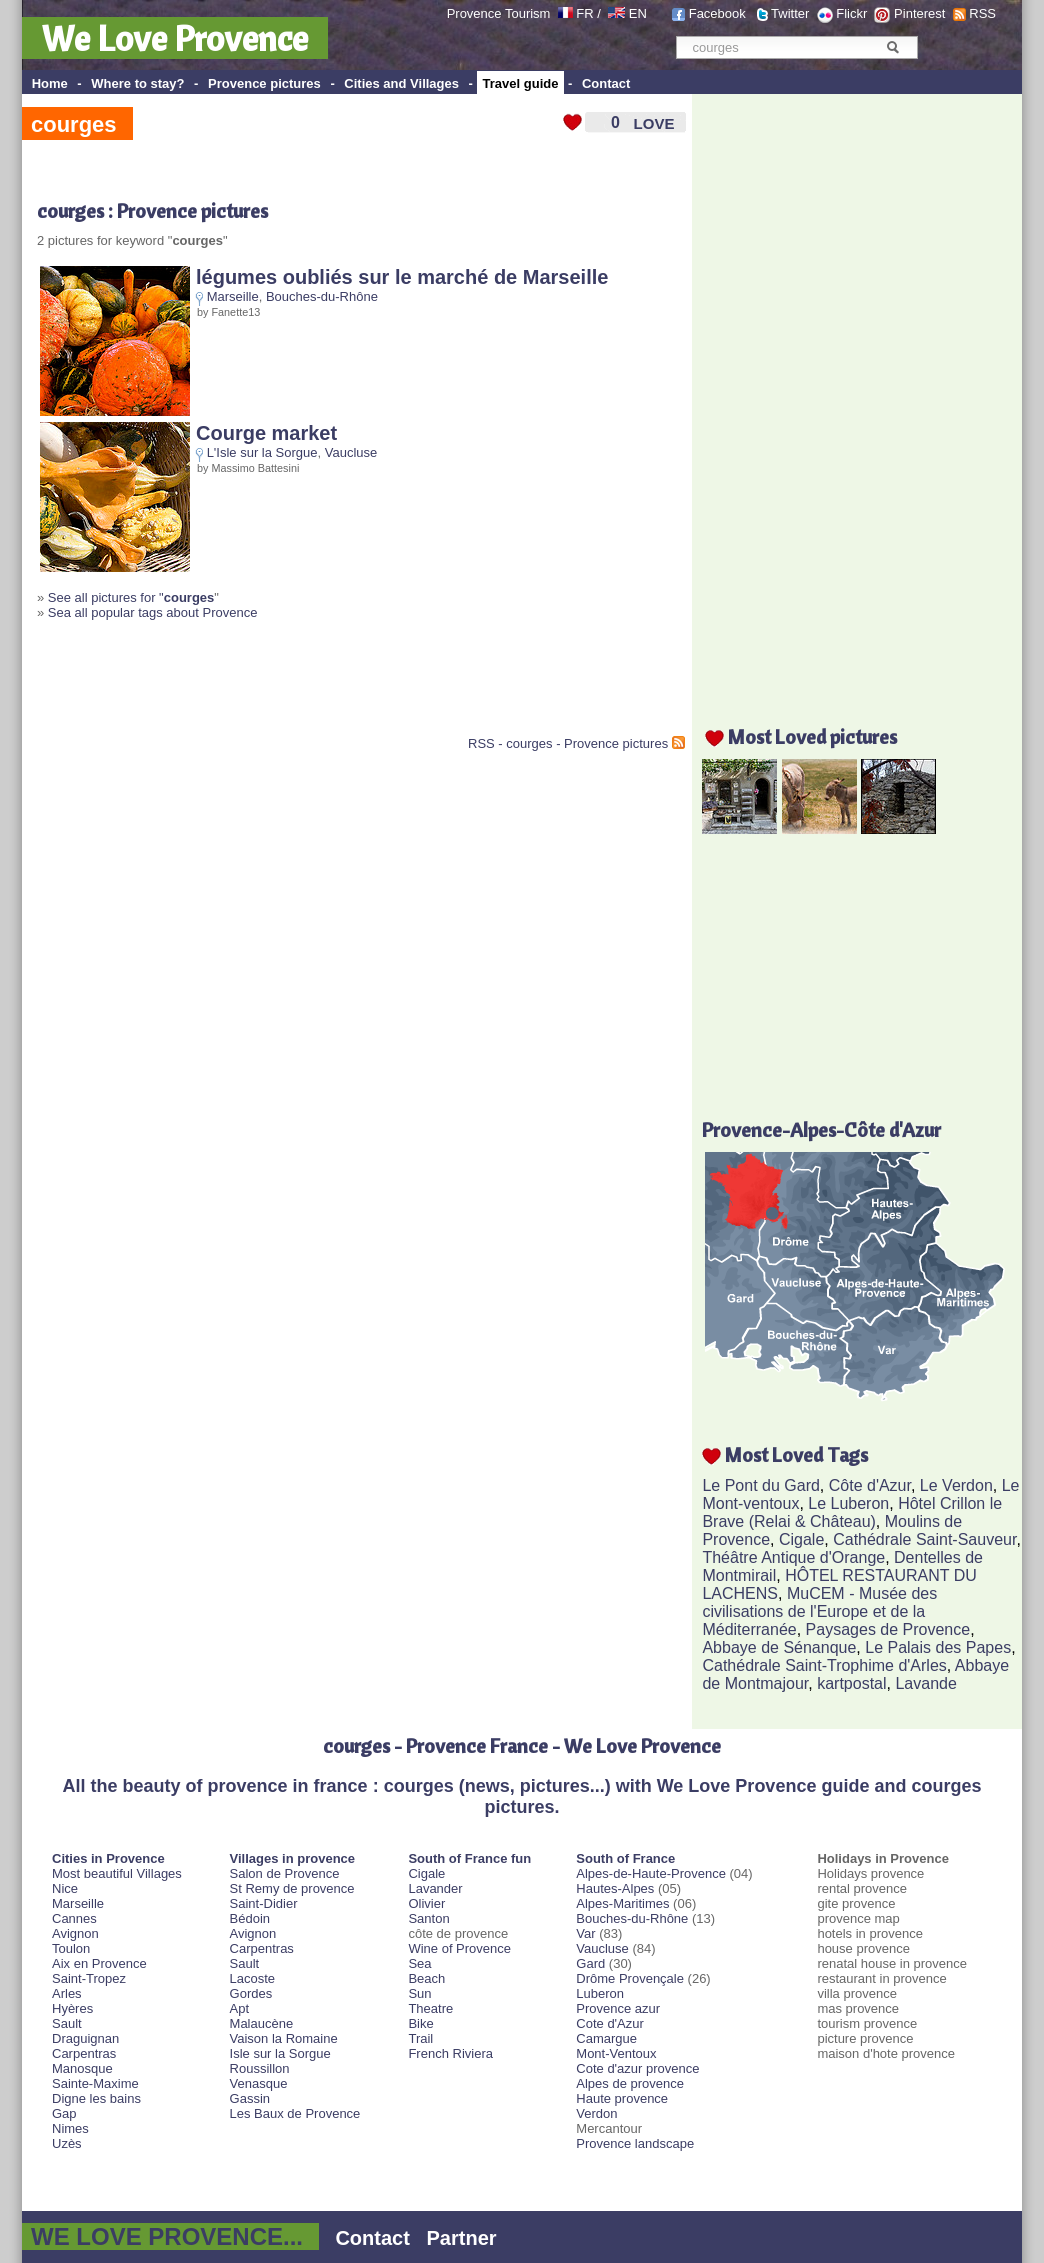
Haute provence (622, 2098)
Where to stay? (137, 83)
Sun (419, 1993)
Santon (428, 1918)
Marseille (233, 296)
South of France (625, 1858)
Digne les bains (96, 2098)
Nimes (70, 2128)
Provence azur (618, 2008)
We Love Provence (175, 38)
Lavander (435, 1888)
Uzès (67, 2143)
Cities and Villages (401, 83)
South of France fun (469, 1858)
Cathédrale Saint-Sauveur (924, 1539)
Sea (419, 1963)
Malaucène (262, 2023)
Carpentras (84, 2053)
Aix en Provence (99, 1963)
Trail (420, 2038)
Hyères (72, 2008)
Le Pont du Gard (760, 1485)
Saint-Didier (264, 1903)
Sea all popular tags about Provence (153, 612)
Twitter (790, 13)
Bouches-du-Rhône (322, 296)
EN (638, 13)
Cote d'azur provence (637, 2068)
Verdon (596, 2113)
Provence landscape (635, 2143)
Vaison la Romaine (284, 2038)
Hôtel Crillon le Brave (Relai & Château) (852, 1512)
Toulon (71, 1948)
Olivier (426, 1903)
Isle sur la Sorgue (280, 2053)
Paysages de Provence (888, 1629)
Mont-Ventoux (616, 2053)
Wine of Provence (459, 1948)
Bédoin (250, 1918)
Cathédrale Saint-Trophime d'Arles (824, 1665)
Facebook (717, 13)
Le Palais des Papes (938, 1647)
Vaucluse (351, 452)
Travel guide (521, 83)
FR (584, 13)
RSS (982, 13)
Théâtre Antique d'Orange (793, 1557)
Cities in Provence (108, 1858)
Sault (67, 2023)
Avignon (75, 1933)
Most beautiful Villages (117, 1873)
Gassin (250, 2098)
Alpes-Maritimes (622, 1903)
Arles (67, 1993)
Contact (606, 83)
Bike (420, 2023)
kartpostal (851, 1683)
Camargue (606, 2038)
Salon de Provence (285, 1873)
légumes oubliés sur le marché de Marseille (402, 277)
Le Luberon (848, 1503)
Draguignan (85, 2038)
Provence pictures (264, 83)
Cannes (74, 1918)
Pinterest (919, 13)
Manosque (82, 2068)
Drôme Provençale (630, 1978)
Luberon (600, 1993)
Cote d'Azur (610, 2023)
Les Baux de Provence (295, 2113)
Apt (240, 2008)
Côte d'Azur (870, 1485)
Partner (462, 2238)
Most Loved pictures (812, 736)
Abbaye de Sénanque (779, 1647)
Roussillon (260, 2068)
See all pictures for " (131, 597)
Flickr (851, 13)
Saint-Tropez (89, 1978)
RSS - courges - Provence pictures (568, 743)
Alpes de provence (630, 2083)
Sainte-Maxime (95, 2083)
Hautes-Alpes (615, 1888)
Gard (590, 1963)
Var (585, 1933)
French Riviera (450, 2053)
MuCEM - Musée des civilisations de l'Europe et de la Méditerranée (819, 1611)
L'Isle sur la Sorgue (262, 452)
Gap (64, 2113)
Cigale (801, 1539)
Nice (65, 1888)
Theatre (430, 2008)
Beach (426, 1978)
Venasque (259, 2083)
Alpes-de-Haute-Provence (651, 1873)
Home (50, 83)
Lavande (925, 1683)
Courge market (266, 433)
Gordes (251, 1993)
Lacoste (253, 1978)
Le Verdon (956, 1485)
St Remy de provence (292, 1888)
